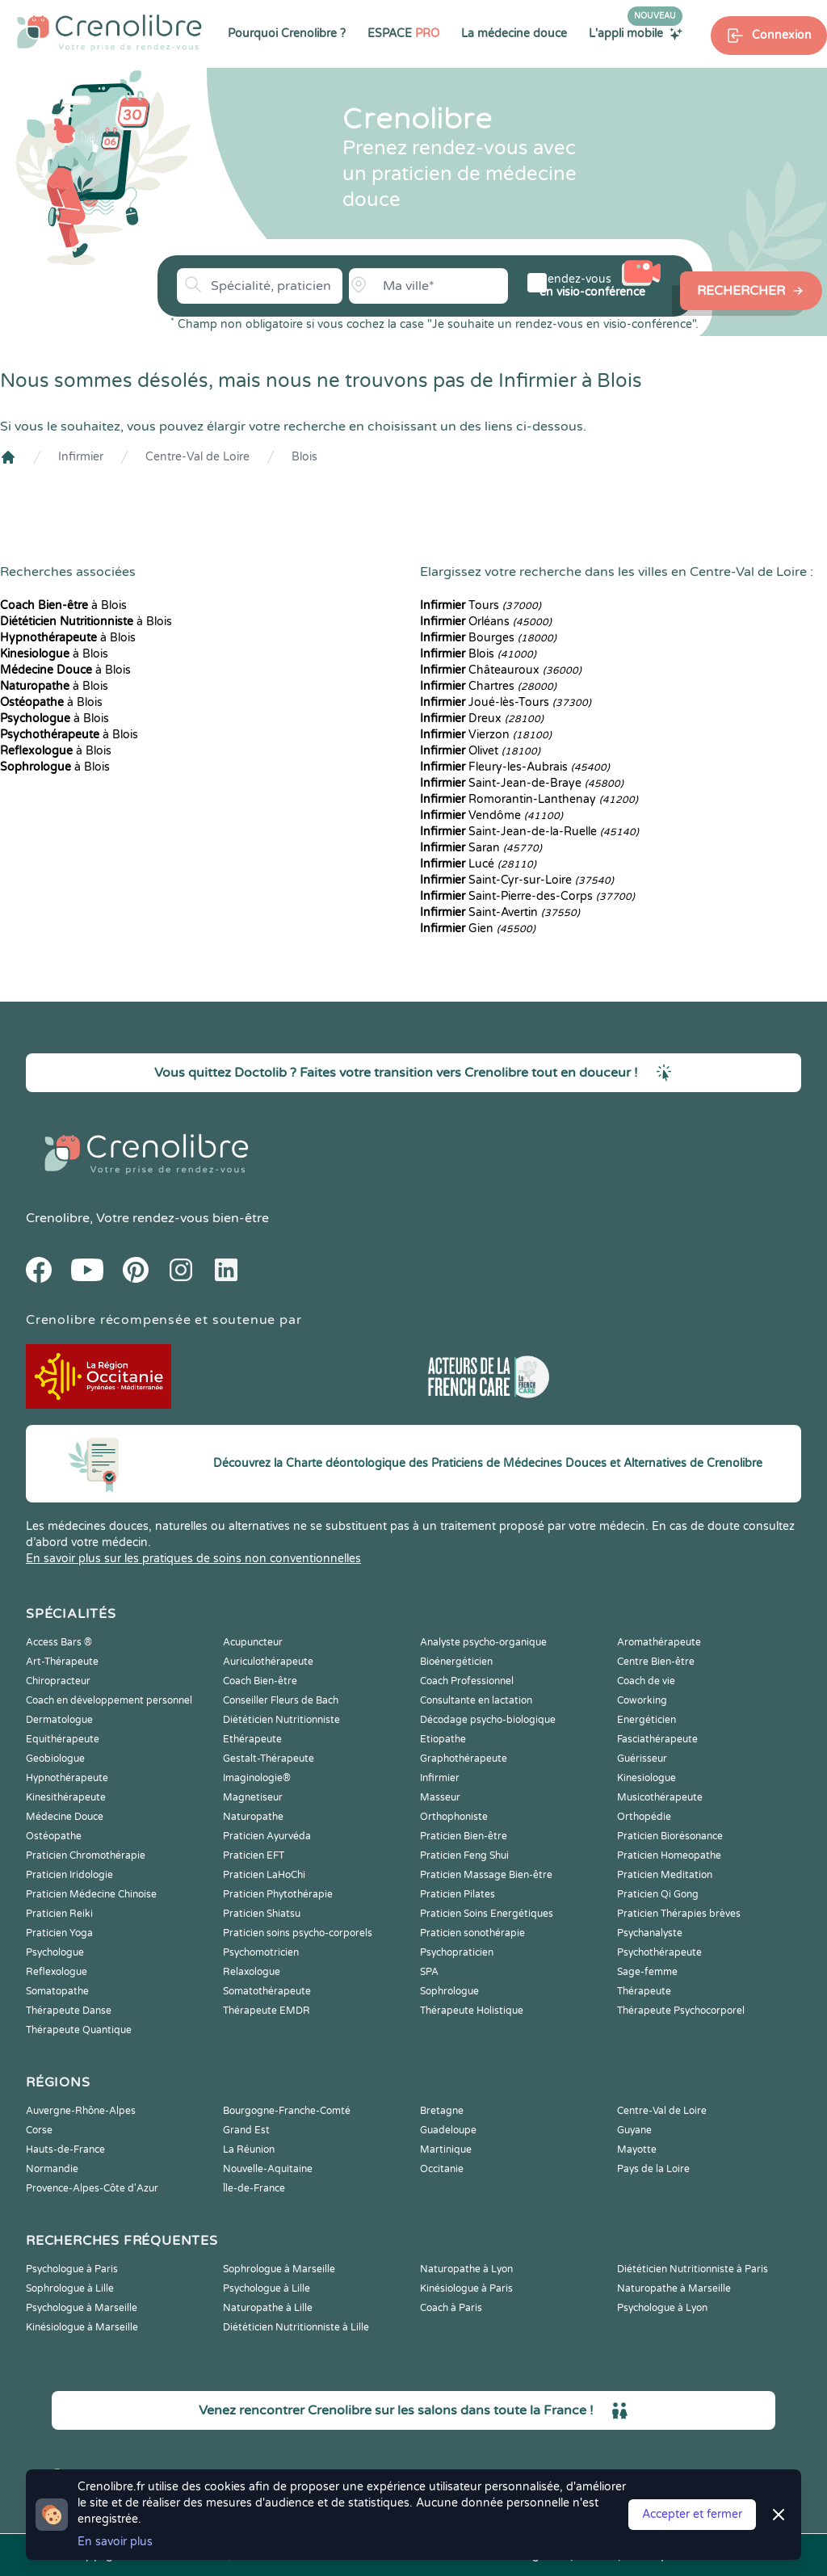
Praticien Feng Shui (464, 1855)
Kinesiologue (646, 1778)
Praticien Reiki (59, 1913)
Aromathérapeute (659, 1642)
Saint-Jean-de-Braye (521, 783)
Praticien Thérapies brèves (679, 1913)
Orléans (486, 621)
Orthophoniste (454, 1816)
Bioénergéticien (456, 1661)
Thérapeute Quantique (79, 2030)
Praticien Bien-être (463, 1836)
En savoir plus (115, 2542)
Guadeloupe (448, 2130)
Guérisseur (642, 1758)
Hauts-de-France (65, 2149)
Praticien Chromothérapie (85, 1855)
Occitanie (442, 2169)
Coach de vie (646, 1681)
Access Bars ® (59, 1642)
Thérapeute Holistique (471, 2010)
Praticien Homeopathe (669, 1855)
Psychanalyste (649, 1933)
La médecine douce (514, 33)
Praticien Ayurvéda (267, 1836)
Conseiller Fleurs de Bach (280, 1700)
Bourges (488, 638)
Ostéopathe (54, 1836)
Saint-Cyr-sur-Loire (517, 880)
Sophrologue (449, 1991)
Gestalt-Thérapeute (268, 1758)
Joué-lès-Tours (505, 702)
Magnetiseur (253, 1797)
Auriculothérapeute (268, 1661)
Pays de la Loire (653, 2169)
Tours (480, 605)
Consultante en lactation (476, 1700)
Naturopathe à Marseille (674, 2288)
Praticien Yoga (59, 1933)
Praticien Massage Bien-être (486, 1875)
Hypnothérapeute (67, 1778)
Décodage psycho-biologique (488, 1719)
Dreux (482, 718)
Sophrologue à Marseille (279, 2269)
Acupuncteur (253, 1642)
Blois (304, 457)
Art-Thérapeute (62, 1661)
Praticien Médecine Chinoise (91, 1894)
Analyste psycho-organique (483, 1642)
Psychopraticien (456, 1952)
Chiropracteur (58, 1681)
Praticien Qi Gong (658, 1894)
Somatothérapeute (267, 1991)
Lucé (478, 864)
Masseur (440, 1797)
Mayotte (637, 2149)
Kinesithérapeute (66, 1797)
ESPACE (403, 33)
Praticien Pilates (457, 1894)
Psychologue (55, 1952)
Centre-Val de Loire (197, 457)
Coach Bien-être (260, 1681)
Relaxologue (251, 1971)
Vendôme (491, 815)
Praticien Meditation (664, 1875)
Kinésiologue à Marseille (82, 2327)
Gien (477, 928)
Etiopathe (443, 1739)
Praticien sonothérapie (472, 1933)
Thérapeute (644, 1991)
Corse (39, 2130)
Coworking (642, 1700)
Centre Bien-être (656, 1661)
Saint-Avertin (500, 912)
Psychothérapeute (659, 1952)
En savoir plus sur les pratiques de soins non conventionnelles (193, 1558)
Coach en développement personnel (109, 1700)
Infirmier (80, 457)
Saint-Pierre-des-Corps (527, 896)
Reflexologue (56, 1971)
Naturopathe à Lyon (466, 2269)
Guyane (634, 2130)
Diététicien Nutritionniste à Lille (296, 2327)
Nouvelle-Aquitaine (268, 2169)
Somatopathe (57, 1991)
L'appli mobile (635, 33)
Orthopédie (644, 1816)
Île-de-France (254, 2188)
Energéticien (646, 1719)
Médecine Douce (64, 1816)
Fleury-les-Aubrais (515, 767)
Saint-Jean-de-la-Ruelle (529, 831)
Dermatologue (59, 1719)
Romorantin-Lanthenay (529, 799)
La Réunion (249, 2149)
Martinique (446, 2149)
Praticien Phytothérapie (278, 1894)
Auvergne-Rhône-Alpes (81, 2110)
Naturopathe (253, 1816)
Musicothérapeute (660, 1797)
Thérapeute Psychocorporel (681, 2010)
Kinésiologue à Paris (466, 2288)
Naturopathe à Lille (268, 2307)
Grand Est (246, 2130)
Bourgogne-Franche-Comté (287, 2110)
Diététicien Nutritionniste (281, 1719)
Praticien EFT (253, 1855)
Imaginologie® (257, 1778)
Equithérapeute (62, 1739)
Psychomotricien (261, 1952)
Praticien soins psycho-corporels (297, 1933)
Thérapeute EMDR (266, 2010)
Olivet (480, 751)
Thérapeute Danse (68, 2010)
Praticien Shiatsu (261, 1913)
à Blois (63, 605)
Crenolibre (58, 1218)
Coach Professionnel (467, 1681)
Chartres (488, 686)
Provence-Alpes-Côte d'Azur (92, 2188)
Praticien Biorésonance (670, 1836)
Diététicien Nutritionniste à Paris (692, 2269)
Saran (481, 848)
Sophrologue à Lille (70, 2288)
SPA (429, 1971)
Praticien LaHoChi (264, 1875)
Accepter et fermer (692, 2514)
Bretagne (442, 2110)
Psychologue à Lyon (662, 2307)
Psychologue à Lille (266, 2288)
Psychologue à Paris (72, 2269)
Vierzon (486, 735)
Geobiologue (55, 1758)
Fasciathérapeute (657, 1739)
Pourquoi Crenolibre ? (287, 33)
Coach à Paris (451, 2307)
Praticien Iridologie (69, 1875)
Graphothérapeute (463, 1758)
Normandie (52, 2169)
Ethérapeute (252, 1739)
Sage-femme (647, 1971)
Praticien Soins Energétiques (486, 1913)
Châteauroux (500, 670)
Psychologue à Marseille (81, 2307)
